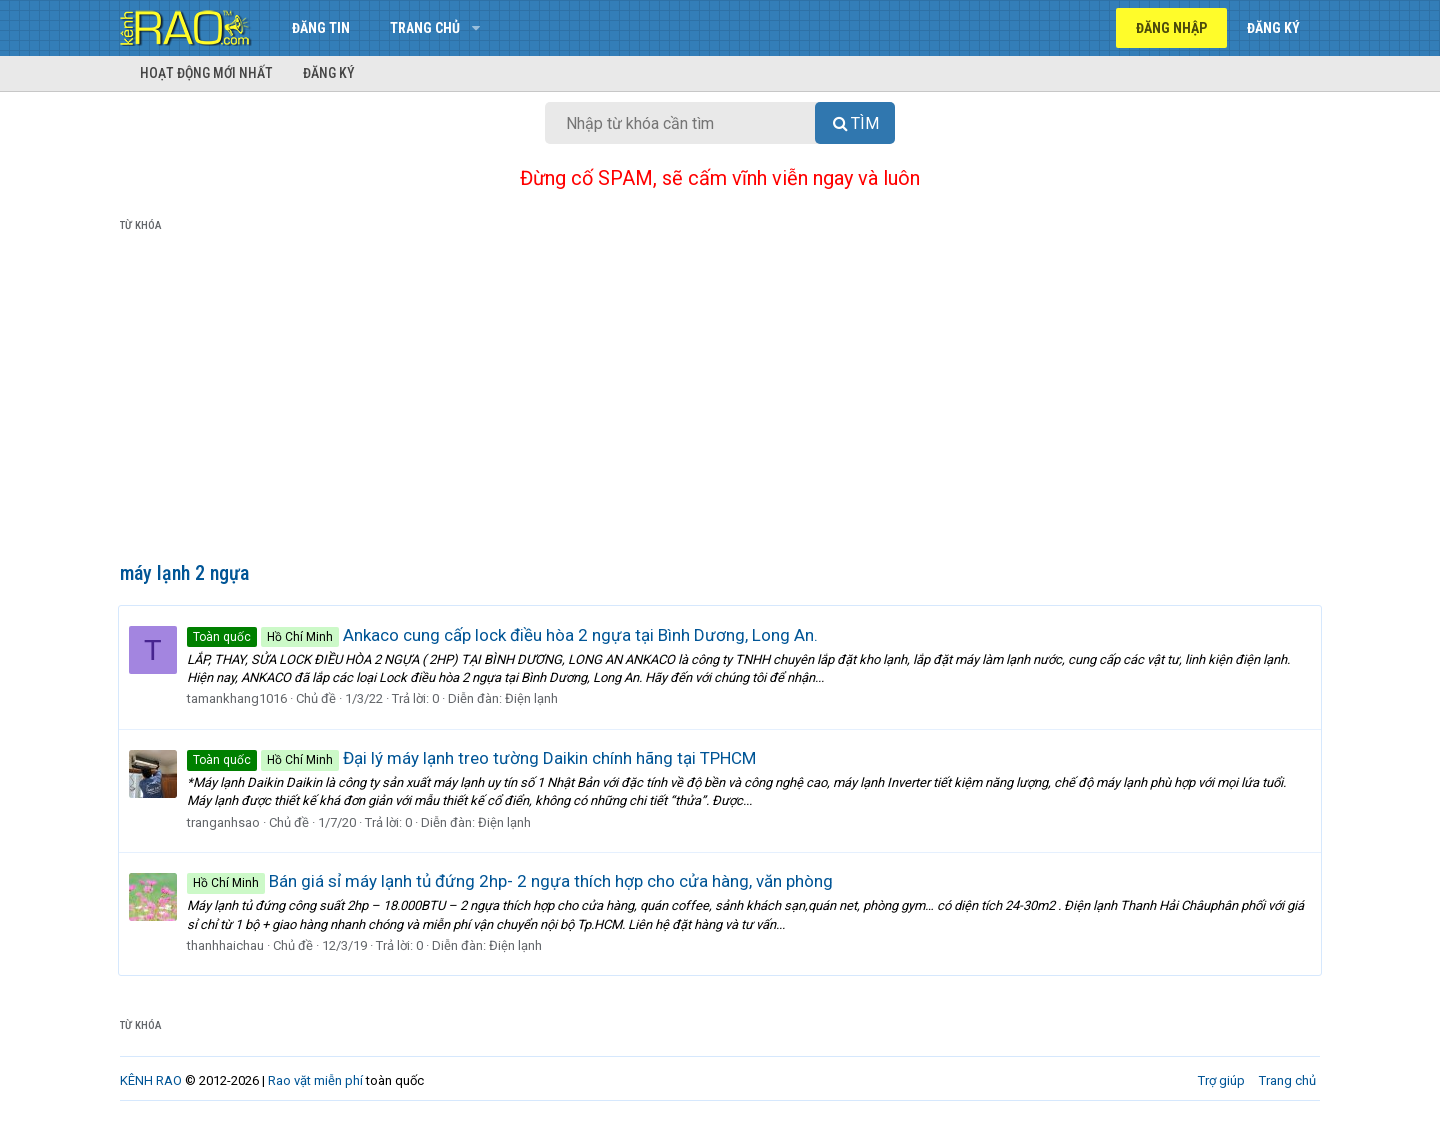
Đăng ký (329, 73)
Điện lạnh (533, 698)
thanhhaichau (227, 945)
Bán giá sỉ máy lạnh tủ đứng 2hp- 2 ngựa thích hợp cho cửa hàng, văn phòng (512, 881)
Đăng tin (321, 28)
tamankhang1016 (239, 698)
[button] (475, 28)
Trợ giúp (1221, 1080)
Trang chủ (425, 28)
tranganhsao (225, 822)
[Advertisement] (720, 401)
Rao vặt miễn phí (315, 1080)
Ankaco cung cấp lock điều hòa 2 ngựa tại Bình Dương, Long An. (504, 635)
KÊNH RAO (151, 1080)
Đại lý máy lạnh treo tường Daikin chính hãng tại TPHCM (473, 758)
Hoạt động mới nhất (206, 73)
